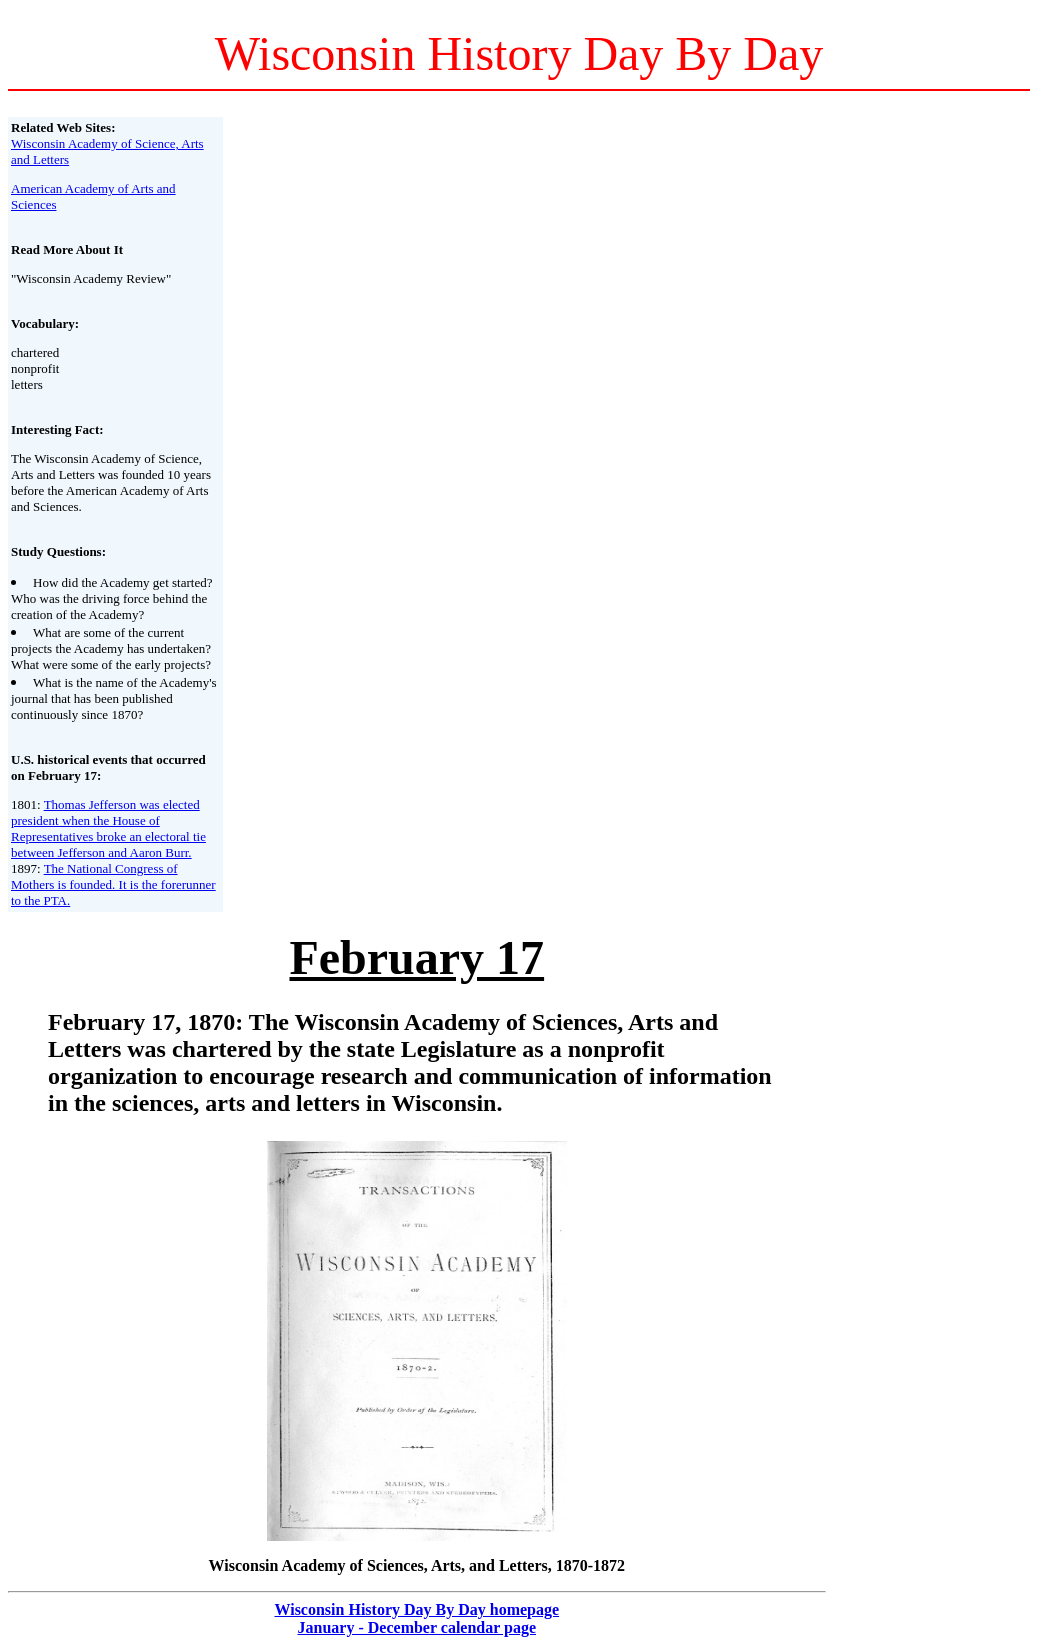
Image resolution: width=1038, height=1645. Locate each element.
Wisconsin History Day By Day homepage (416, 1609)
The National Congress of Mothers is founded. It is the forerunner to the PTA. (113, 884)
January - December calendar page (417, 1627)
